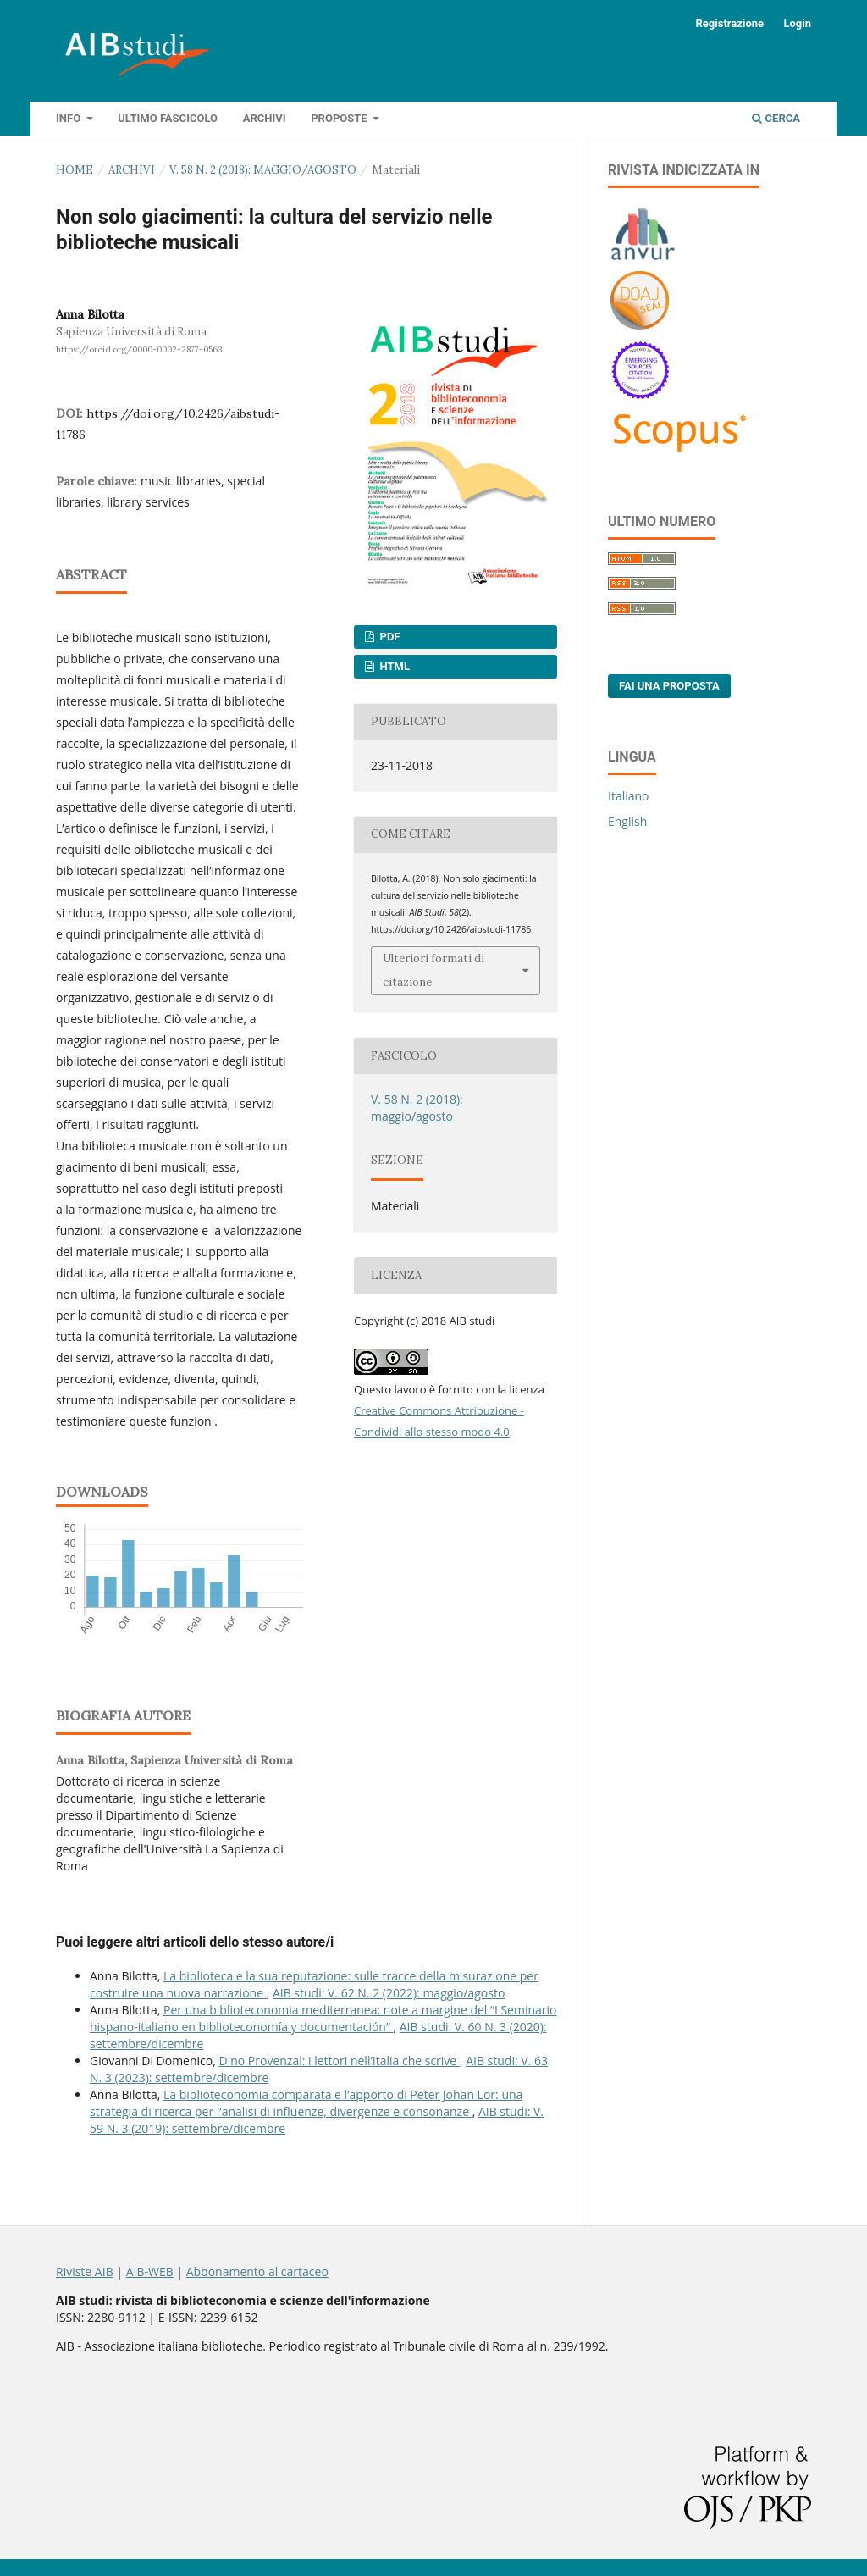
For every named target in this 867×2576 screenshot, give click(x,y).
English (627, 821)
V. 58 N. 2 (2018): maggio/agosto (262, 170)
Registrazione (729, 23)
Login (797, 23)
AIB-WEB (150, 2271)
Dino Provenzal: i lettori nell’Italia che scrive (339, 2060)
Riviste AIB (84, 2271)
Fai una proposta (669, 685)
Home (74, 170)
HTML (393, 666)
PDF (388, 636)
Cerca (776, 118)
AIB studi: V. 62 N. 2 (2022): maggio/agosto (389, 1993)
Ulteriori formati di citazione (433, 970)
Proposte (340, 118)
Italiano (628, 796)
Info (69, 118)
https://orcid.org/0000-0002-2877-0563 (139, 349)
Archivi (264, 118)
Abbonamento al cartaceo (257, 2271)
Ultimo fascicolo (168, 118)
